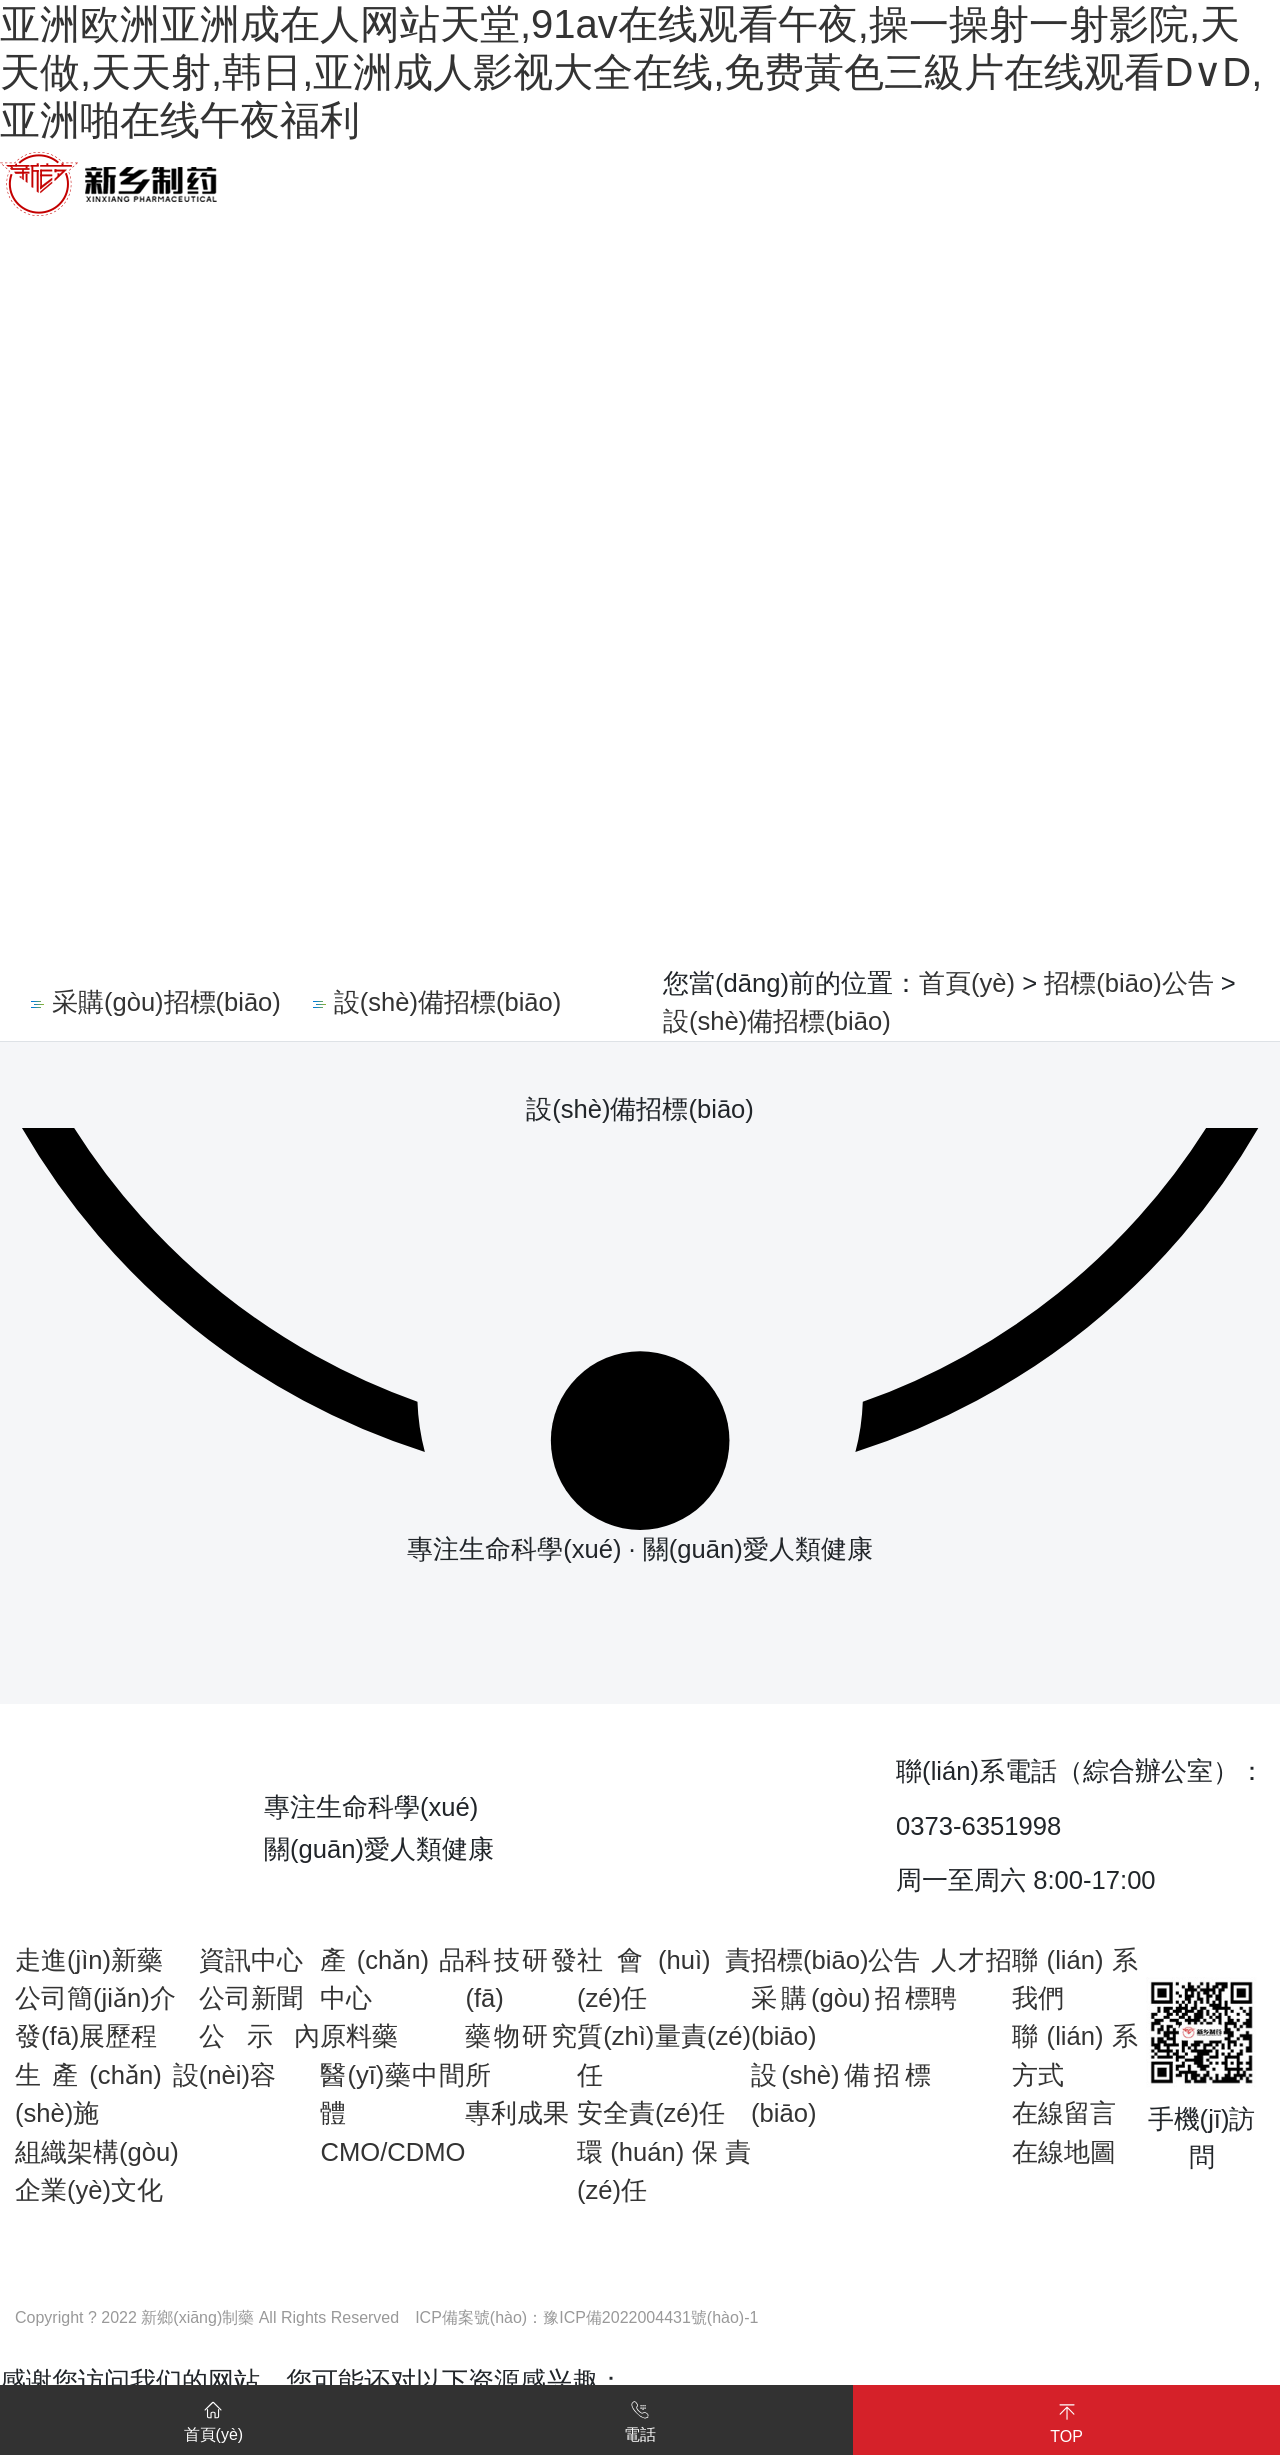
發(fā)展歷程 (86, 2036)
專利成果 (517, 2113)
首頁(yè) (967, 983)
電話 (640, 2418)
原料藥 (359, 2036)
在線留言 (1064, 2113)
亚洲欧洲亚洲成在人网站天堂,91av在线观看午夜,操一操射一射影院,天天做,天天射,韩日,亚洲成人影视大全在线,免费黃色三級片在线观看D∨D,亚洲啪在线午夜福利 (631, 72)
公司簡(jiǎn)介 (95, 1998)
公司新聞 (251, 1998)
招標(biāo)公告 (1128, 983)
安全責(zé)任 (651, 2113)
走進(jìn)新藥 (89, 1960)
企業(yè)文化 (89, 2190)
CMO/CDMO (392, 2152)
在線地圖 (1064, 2152)
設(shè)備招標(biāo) (777, 1021)
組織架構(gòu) (97, 2152)
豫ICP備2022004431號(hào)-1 (650, 2317)
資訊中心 (251, 1960)
